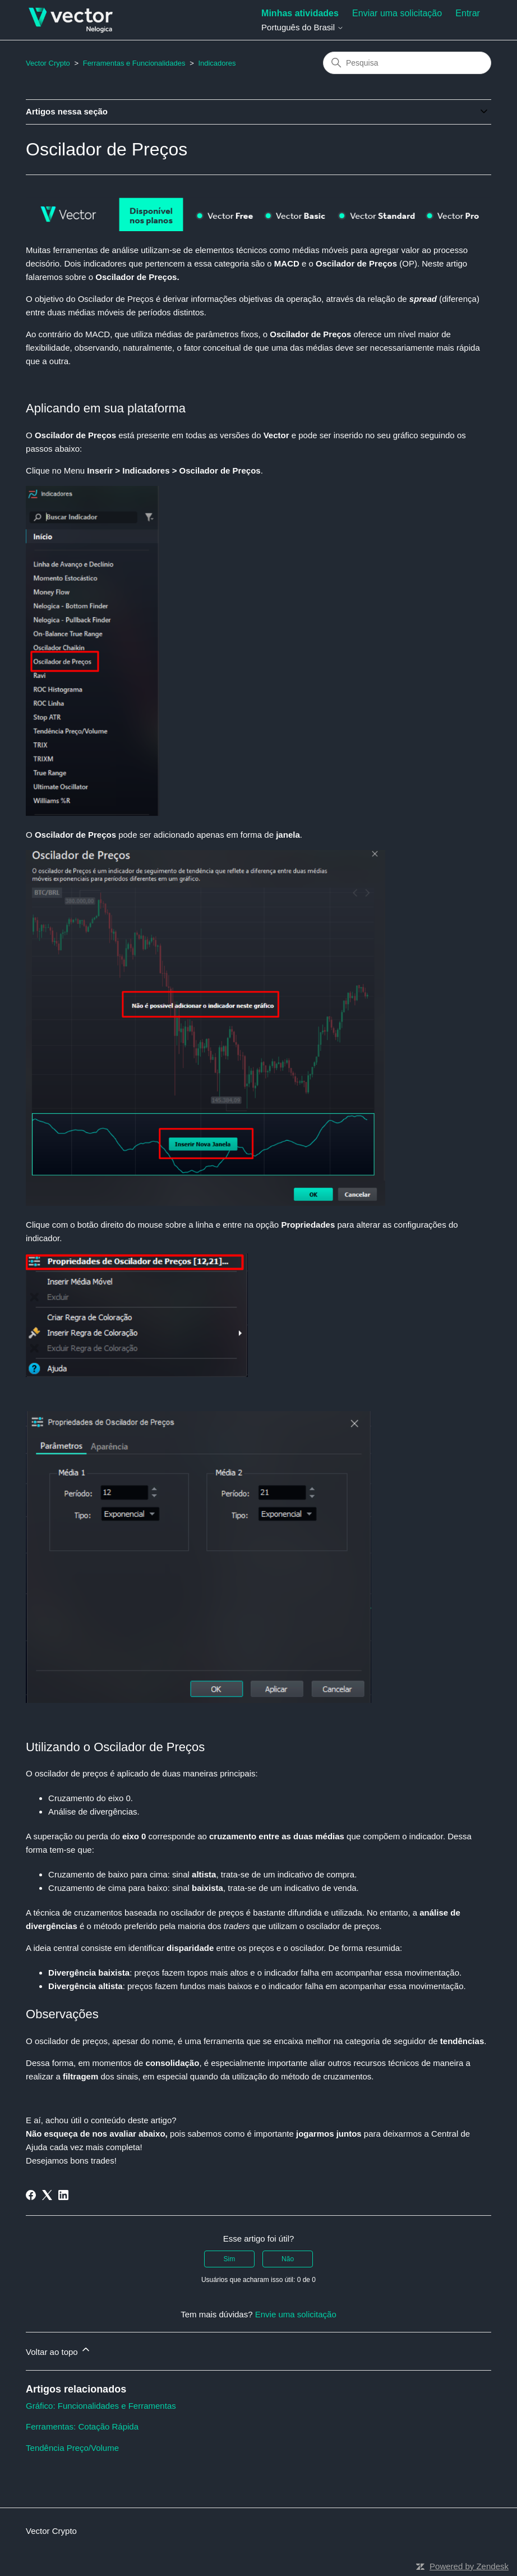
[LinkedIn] (63, 2195)
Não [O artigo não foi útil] (287, 2259)
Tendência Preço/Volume (72, 2448)
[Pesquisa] (407, 63)
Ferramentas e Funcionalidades (134, 63)
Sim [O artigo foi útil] (230, 2259)
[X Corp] (47, 2195)
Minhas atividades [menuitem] (300, 13)
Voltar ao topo (58, 2350)
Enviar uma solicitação (397, 13)
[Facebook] (31, 2195)
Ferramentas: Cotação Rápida (82, 2426)
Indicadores (217, 63)
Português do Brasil (302, 27)
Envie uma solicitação (295, 2314)
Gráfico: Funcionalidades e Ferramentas (101, 2405)
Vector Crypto (48, 63)
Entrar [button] (467, 13)
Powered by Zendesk (469, 2566)
